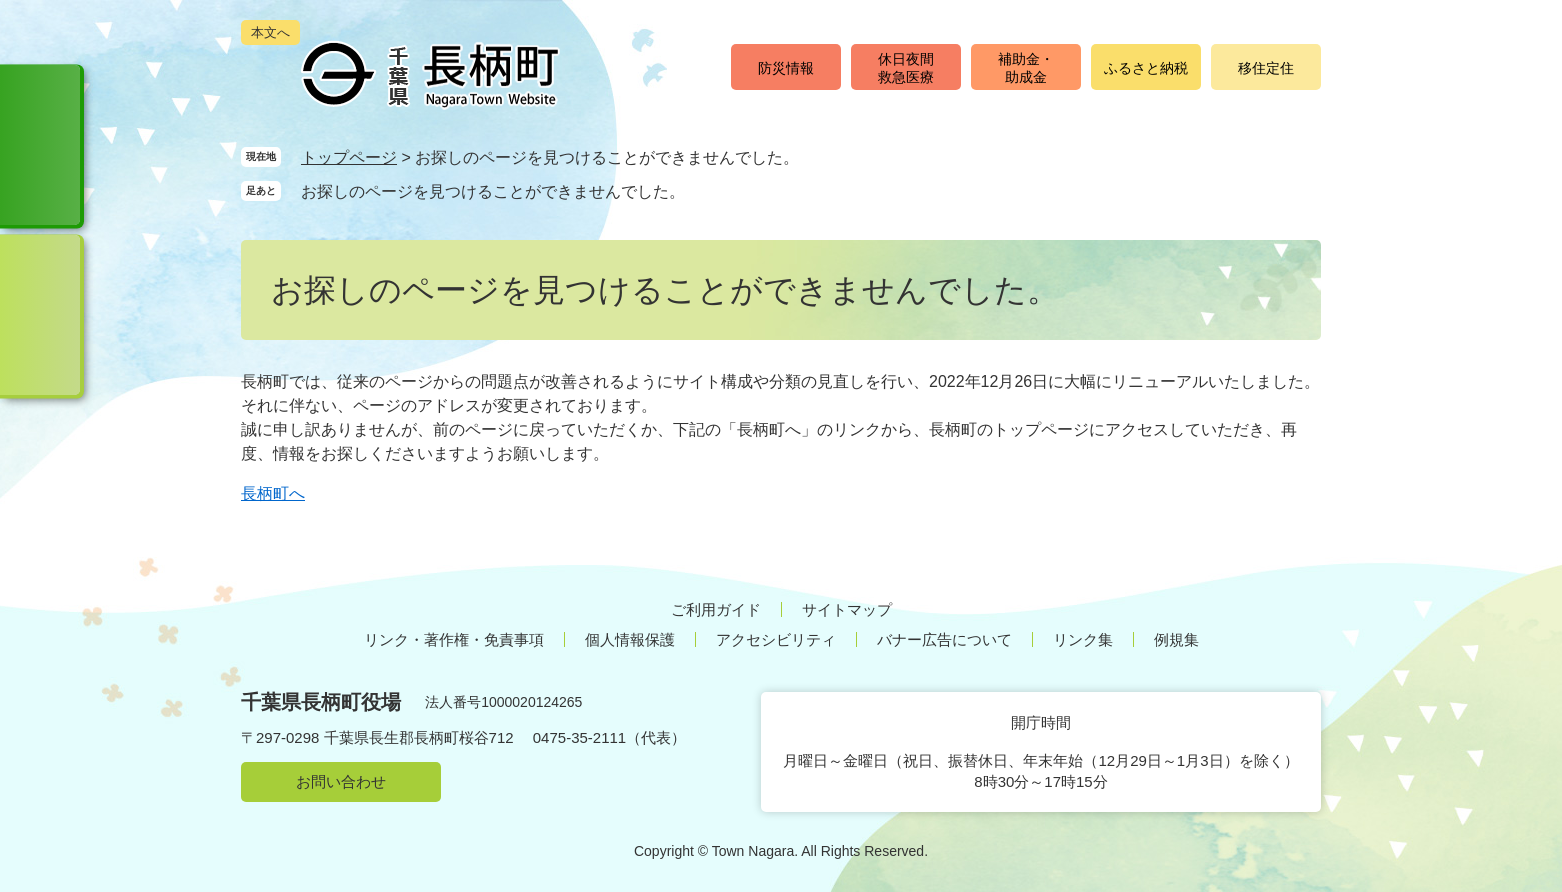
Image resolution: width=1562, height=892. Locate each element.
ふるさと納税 (1146, 68)
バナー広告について (944, 639)
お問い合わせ (341, 781)
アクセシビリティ (776, 639)
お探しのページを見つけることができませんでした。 (493, 191)
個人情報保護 (630, 639)
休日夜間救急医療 (906, 68)
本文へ (270, 32)
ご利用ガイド (716, 609)
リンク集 (1083, 639)
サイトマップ (847, 609)
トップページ (349, 157)
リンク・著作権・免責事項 (454, 639)
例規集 (1176, 639)
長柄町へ (273, 493)
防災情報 (786, 68)
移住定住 (1266, 68)
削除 (704, 190)
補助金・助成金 (1026, 68)
